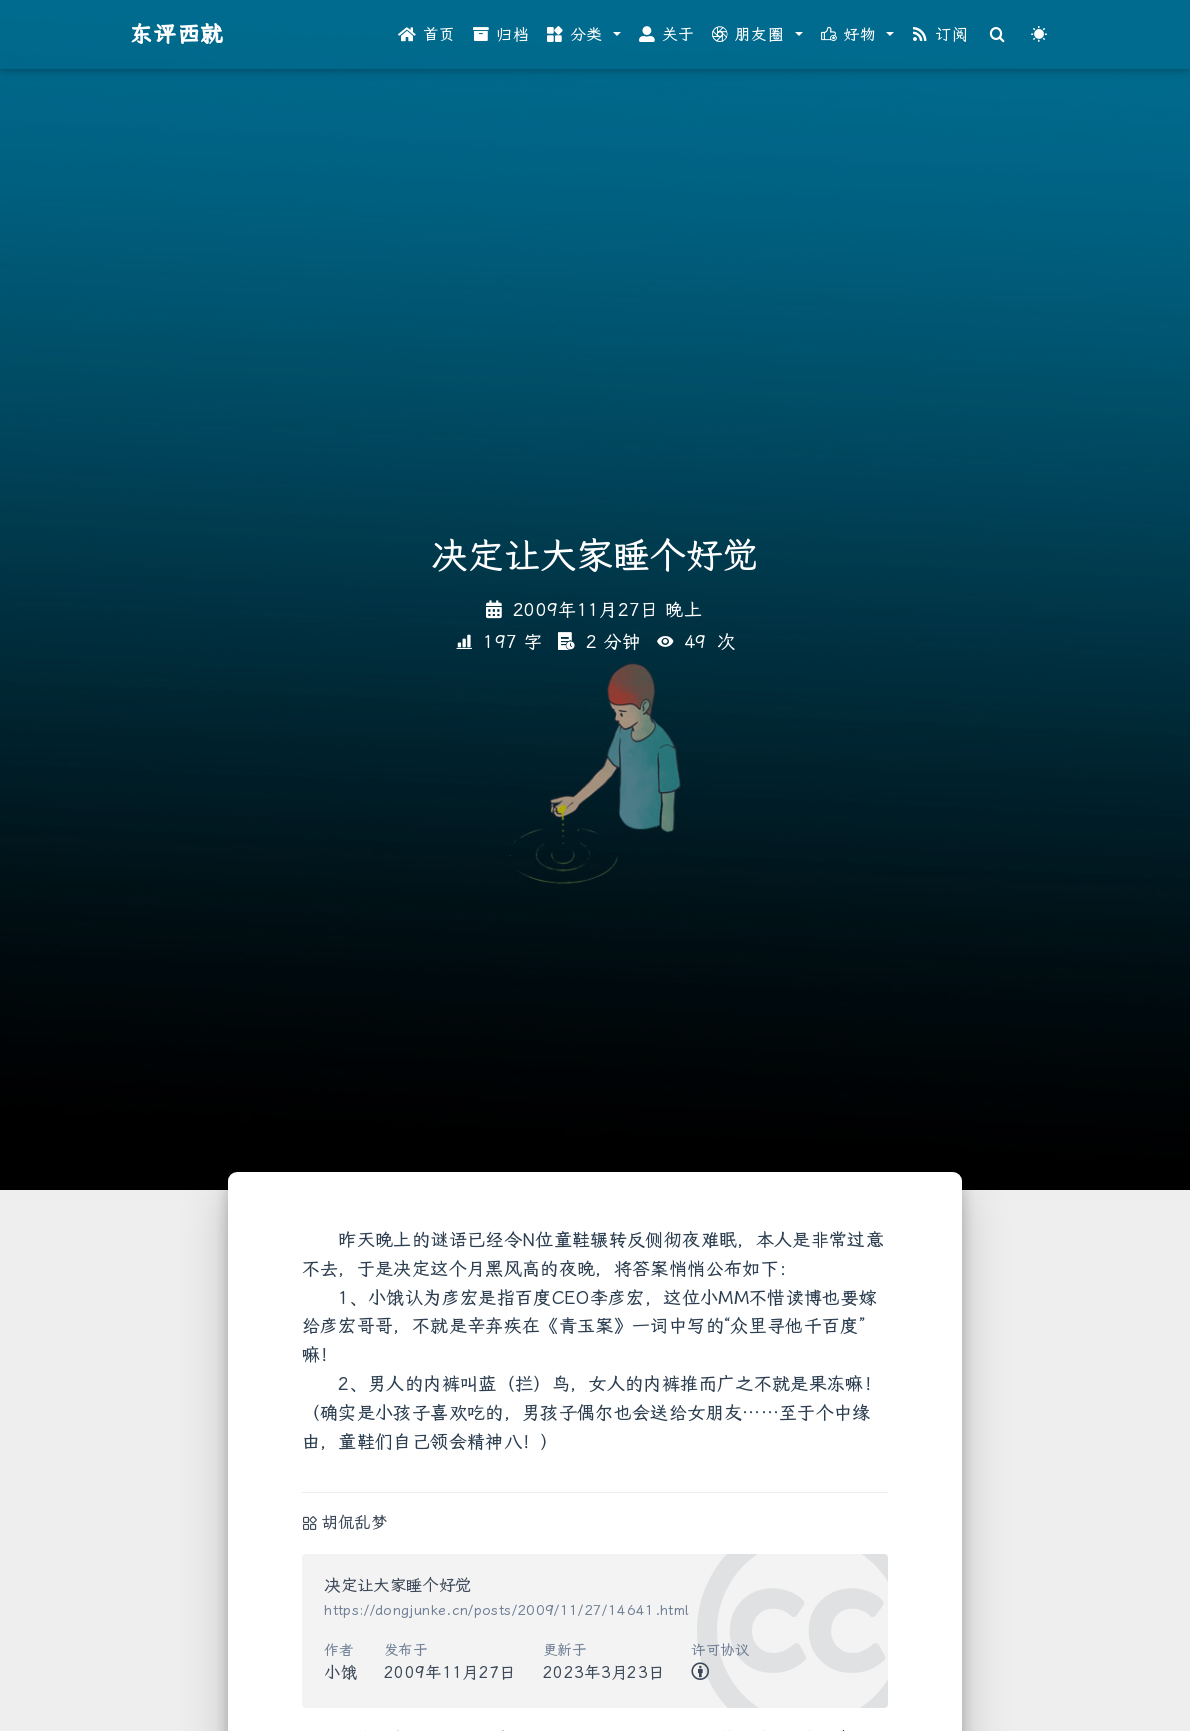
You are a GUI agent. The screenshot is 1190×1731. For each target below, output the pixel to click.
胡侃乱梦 (354, 1522)
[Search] (998, 35)
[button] (584, 35)
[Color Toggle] (1039, 35)
